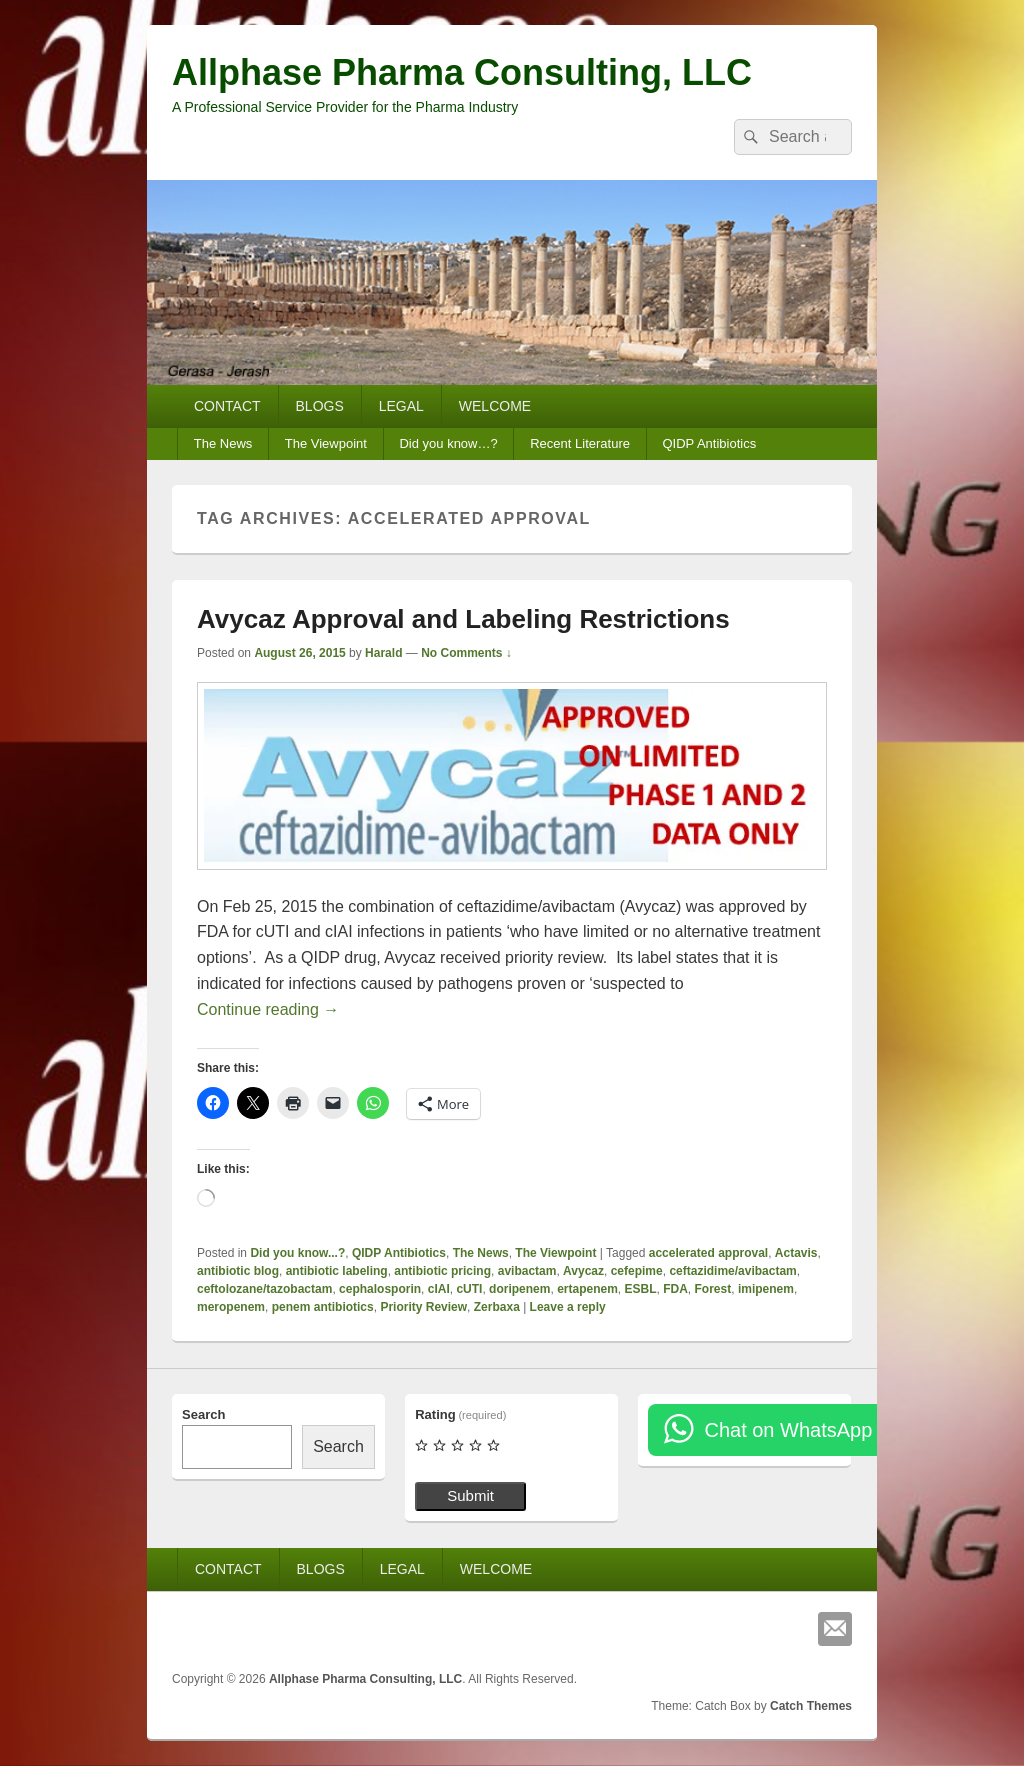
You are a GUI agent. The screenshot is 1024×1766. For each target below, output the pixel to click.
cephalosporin (380, 1289)
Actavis (796, 1253)
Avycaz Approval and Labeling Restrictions (463, 619)
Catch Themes (811, 1706)
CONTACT (227, 406)
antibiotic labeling (337, 1271)
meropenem (231, 1307)
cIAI (439, 1289)
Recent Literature (580, 443)
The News (223, 443)
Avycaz (583, 1271)
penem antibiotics (323, 1307)
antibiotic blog (238, 1271)
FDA (675, 1289)
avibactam (527, 1271)
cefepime (637, 1271)
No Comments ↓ (466, 653)
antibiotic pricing (442, 1271)
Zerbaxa (497, 1307)
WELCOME (495, 406)
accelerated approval (708, 1253)
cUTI (469, 1289)
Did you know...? (297, 1253)
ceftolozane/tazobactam (264, 1289)
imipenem (766, 1289)
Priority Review (423, 1307)
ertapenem (587, 1289)
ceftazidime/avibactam (732, 1271)
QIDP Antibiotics (709, 443)
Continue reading (268, 1009)
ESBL (641, 1289)
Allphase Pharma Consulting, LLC (462, 72)
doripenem (519, 1289)
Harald (383, 653)
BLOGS (320, 406)
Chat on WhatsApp (788, 1430)
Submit (470, 1495)
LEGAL (401, 406)
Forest (713, 1289)
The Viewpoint (326, 443)
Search (203, 1414)
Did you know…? (448, 443)
